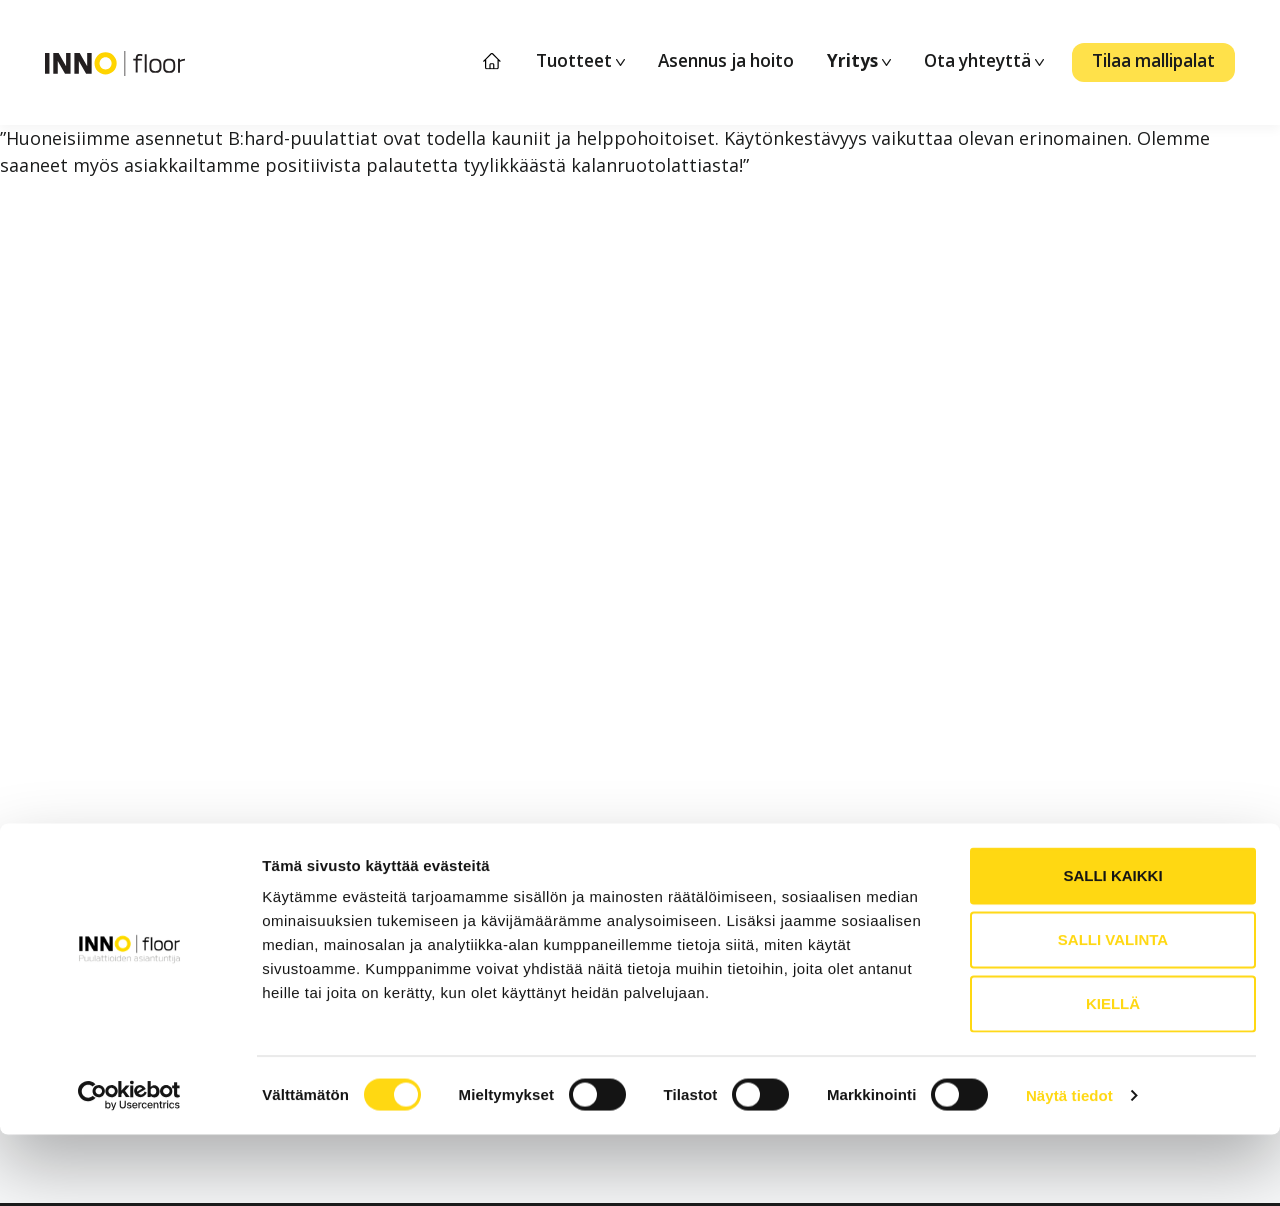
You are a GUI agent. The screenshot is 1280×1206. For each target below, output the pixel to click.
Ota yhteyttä (984, 60)
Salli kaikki (1112, 946)
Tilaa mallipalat (1153, 60)
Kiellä (1113, 1074)
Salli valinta (1113, 1010)
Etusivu (493, 61)
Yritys (859, 60)
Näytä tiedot (1069, 1166)
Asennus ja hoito (726, 60)
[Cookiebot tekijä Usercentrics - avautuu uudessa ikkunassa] (129, 1167)
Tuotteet (580, 60)
